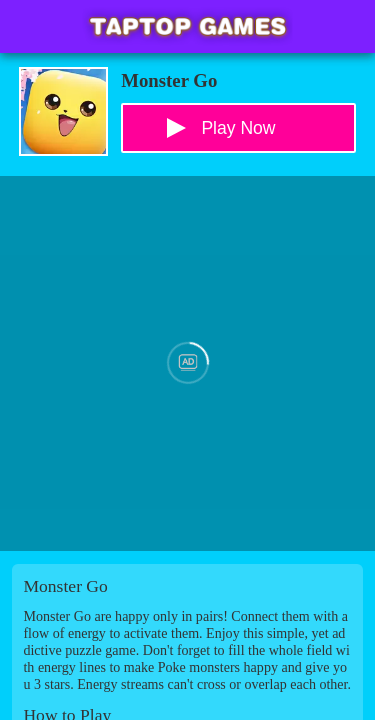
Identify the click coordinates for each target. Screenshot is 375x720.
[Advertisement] (187, 363)
